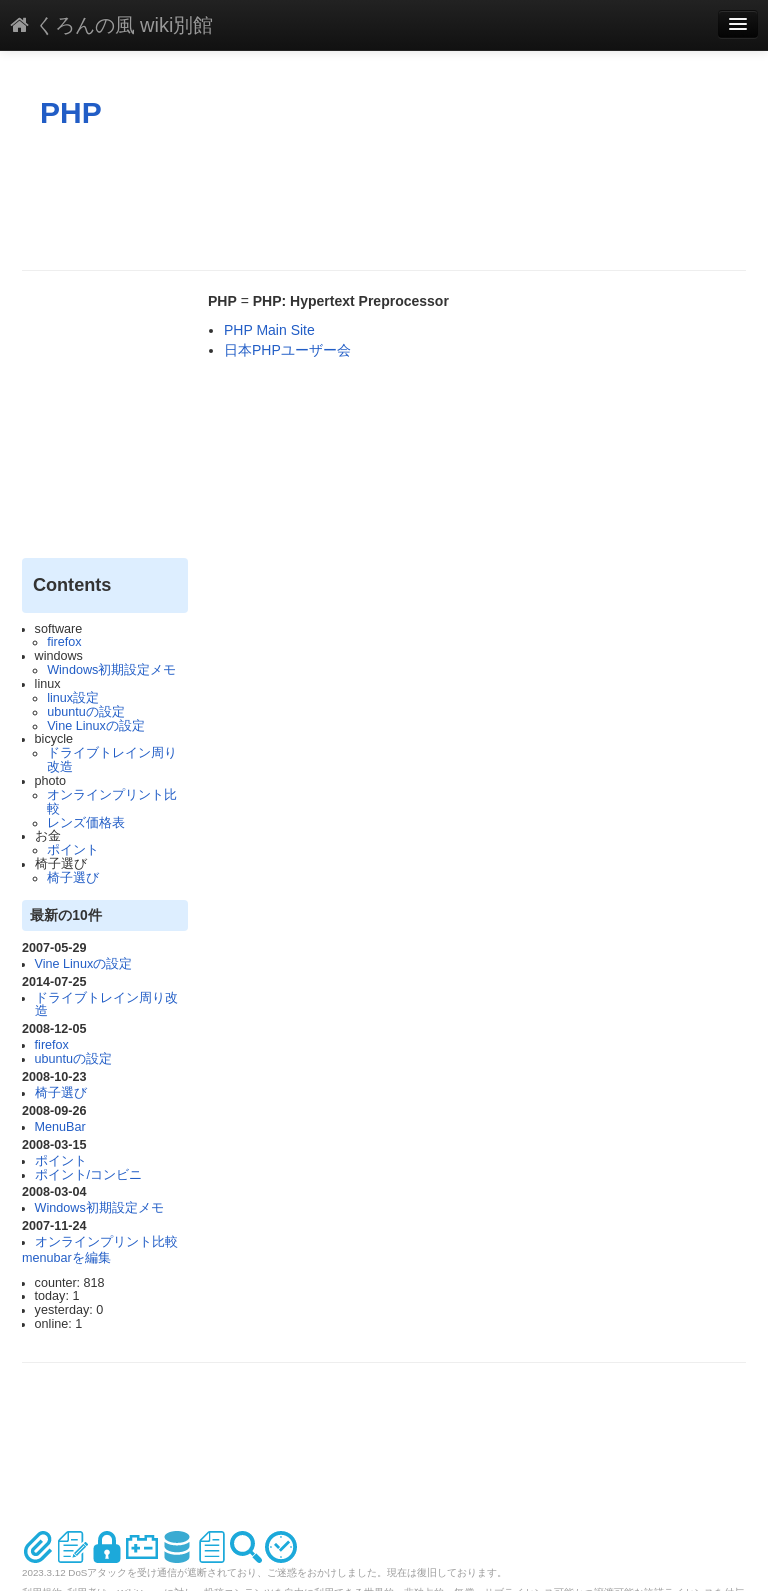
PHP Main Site (269, 330)
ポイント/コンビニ (89, 1175)
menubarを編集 (66, 1258)
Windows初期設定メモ (111, 670)
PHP (71, 112)
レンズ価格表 (86, 823)
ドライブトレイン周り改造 (112, 760)
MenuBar (60, 1127)
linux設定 (73, 698)
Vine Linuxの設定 (96, 726)
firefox (64, 642)
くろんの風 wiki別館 (111, 25)
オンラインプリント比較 (112, 802)
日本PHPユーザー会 (287, 350)
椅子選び (73, 878)
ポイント (73, 850)
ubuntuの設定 (86, 712)
